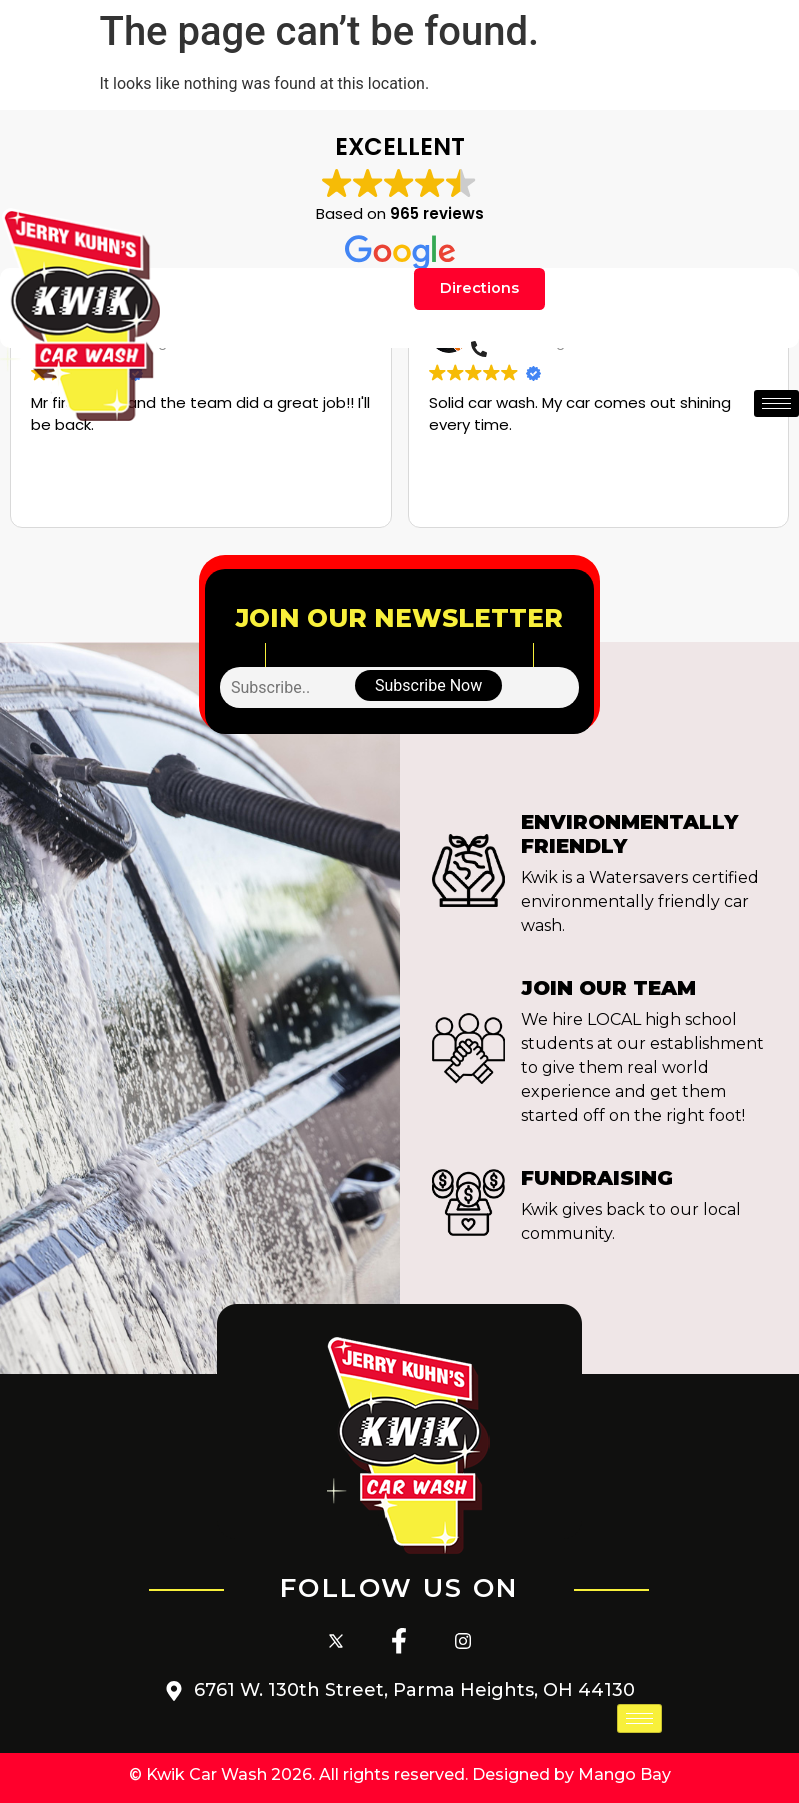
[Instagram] (463, 1642)
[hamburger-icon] (776, 406)
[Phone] (479, 353)
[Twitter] (336, 1642)
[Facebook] (399, 1642)
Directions (479, 290)
